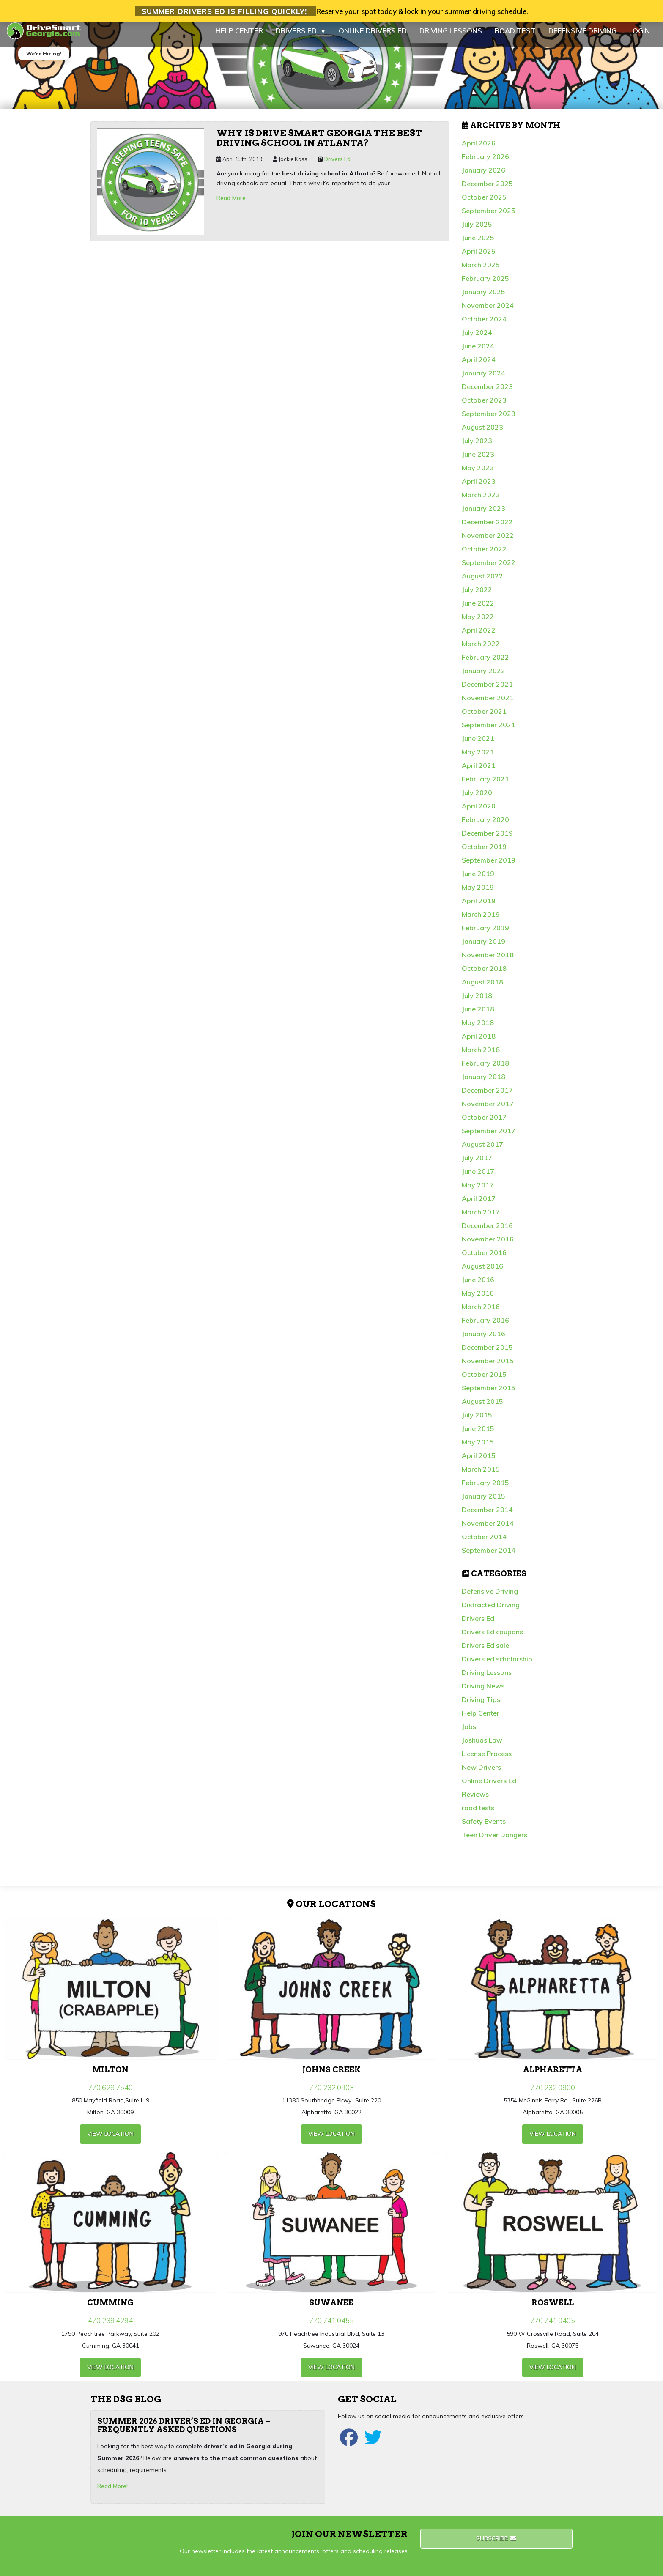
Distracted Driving (491, 1612)
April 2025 (479, 258)
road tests (478, 1815)
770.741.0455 (331, 2327)
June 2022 (478, 610)
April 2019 (479, 908)
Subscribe (496, 2545)
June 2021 (478, 745)
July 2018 (477, 1002)
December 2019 (487, 840)
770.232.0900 (552, 2094)
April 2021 (479, 772)
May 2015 (478, 1449)
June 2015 (478, 1435)
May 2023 (478, 475)
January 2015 (483, 1503)
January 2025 (483, 299)
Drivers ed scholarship (497, 1666)
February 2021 (485, 786)
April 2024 (479, 366)
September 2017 (488, 1138)
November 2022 (488, 542)
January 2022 (483, 678)
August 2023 (482, 434)
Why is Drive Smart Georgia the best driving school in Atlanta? (319, 145)
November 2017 (488, 1111)
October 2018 (484, 975)
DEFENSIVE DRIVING (582, 37)
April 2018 (479, 1043)
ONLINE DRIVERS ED (373, 37)
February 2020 (485, 826)
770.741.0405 (552, 2327)
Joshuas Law (482, 1747)
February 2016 (485, 1327)
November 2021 (488, 705)
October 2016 (484, 1259)
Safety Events (484, 1828)
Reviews (475, 1801)
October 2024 (484, 326)
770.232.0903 (331, 2094)
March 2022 (481, 651)
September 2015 (488, 1395)
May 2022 (478, 623)
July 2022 (477, 596)
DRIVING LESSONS (450, 37)
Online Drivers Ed (489, 1788)
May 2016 (478, 1300)
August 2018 (482, 989)
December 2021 (487, 691)
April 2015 (479, 1462)
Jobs (469, 1733)
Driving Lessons (487, 1679)
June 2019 (478, 881)
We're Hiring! (43, 61)
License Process (487, 1761)
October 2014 (484, 1544)
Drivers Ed (337, 166)
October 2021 (484, 718)
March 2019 (481, 921)
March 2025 (481, 272)
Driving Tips (481, 1706)
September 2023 (488, 421)
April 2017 (479, 1205)
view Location (110, 2141)
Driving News (483, 1693)
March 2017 (481, 1219)
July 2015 (477, 1422)
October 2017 (484, 1124)
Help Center (480, 1720)
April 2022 (479, 637)
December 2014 (487, 1517)
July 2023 (477, 448)
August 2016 (482, 1273)
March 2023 (481, 502)
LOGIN (639, 37)
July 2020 (477, 799)
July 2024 (477, 339)
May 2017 (478, 1192)
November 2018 (488, 962)
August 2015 (482, 1408)
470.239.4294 (110, 2327)
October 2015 (484, 1381)
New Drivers (481, 1774)
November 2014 (488, 1530)
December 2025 (487, 190)
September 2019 (488, 867)
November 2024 (488, 312)
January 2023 (483, 515)
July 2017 (477, 1165)
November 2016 (488, 1246)
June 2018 (478, 1016)
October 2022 (484, 556)
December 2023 (487, 393)
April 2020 (479, 813)
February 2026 (485, 163)
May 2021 (478, 759)
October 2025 (484, 204)
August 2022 (482, 583)
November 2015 (488, 1368)
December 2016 (487, 1232)
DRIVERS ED (301, 38)
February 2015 (485, 1489)
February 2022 (485, 664)
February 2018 (485, 1070)
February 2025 (485, 285)
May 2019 (478, 894)
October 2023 (484, 407)
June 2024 (478, 353)
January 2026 (483, 177)
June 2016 (478, 1287)
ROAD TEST (515, 37)
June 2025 (478, 245)
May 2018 (478, 1029)
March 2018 (481, 1056)
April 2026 (479, 150)
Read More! (112, 2493)
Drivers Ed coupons (492, 1639)
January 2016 (483, 1341)
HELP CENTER (239, 37)
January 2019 (483, 948)
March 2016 (481, 1314)
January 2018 (483, 1084)
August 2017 (482, 1151)
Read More (231, 205)
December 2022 (487, 529)
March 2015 (481, 1476)
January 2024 (483, 380)
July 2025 (477, 231)
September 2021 (488, 732)
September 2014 (488, 1557)
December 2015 (487, 1354)
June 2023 (478, 461)
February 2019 (485, 935)
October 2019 (484, 854)
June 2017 (478, 1178)
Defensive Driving (490, 1598)
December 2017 (487, 1097)
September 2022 (488, 569)
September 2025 (488, 218)
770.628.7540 (110, 2094)
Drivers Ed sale (485, 1652)
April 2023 (479, 488)
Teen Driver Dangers (494, 1842)
